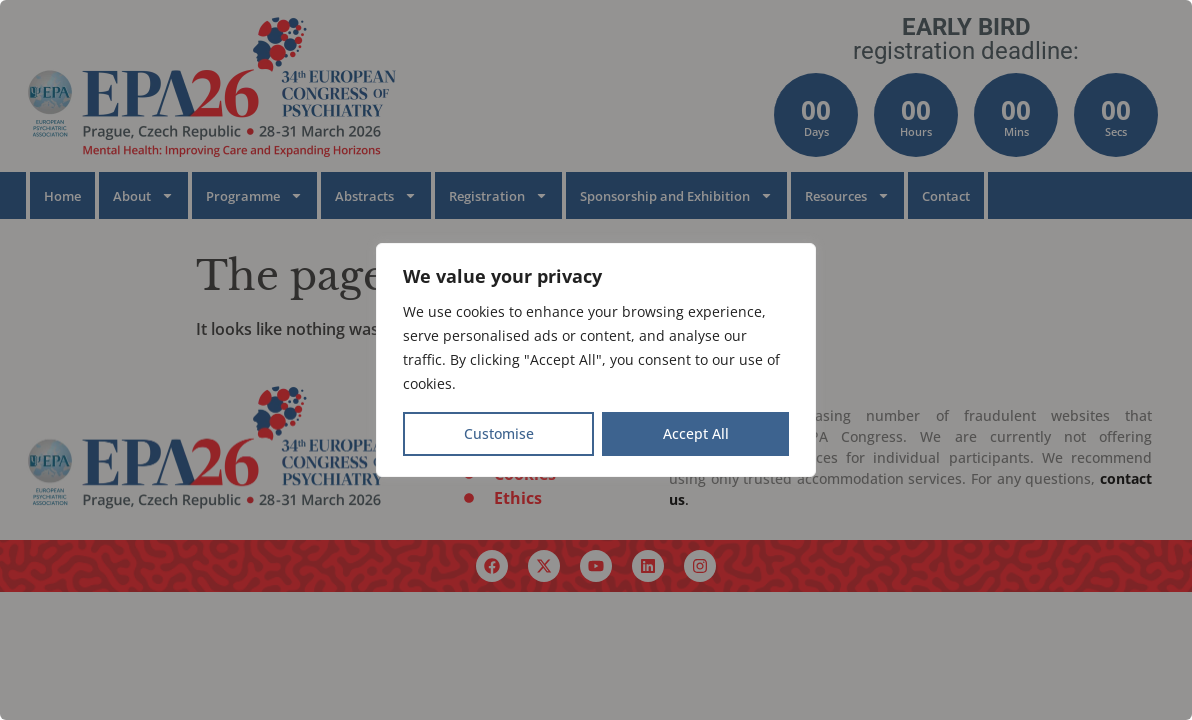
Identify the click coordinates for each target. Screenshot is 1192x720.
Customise (499, 433)
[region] (596, 360)
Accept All (696, 433)
